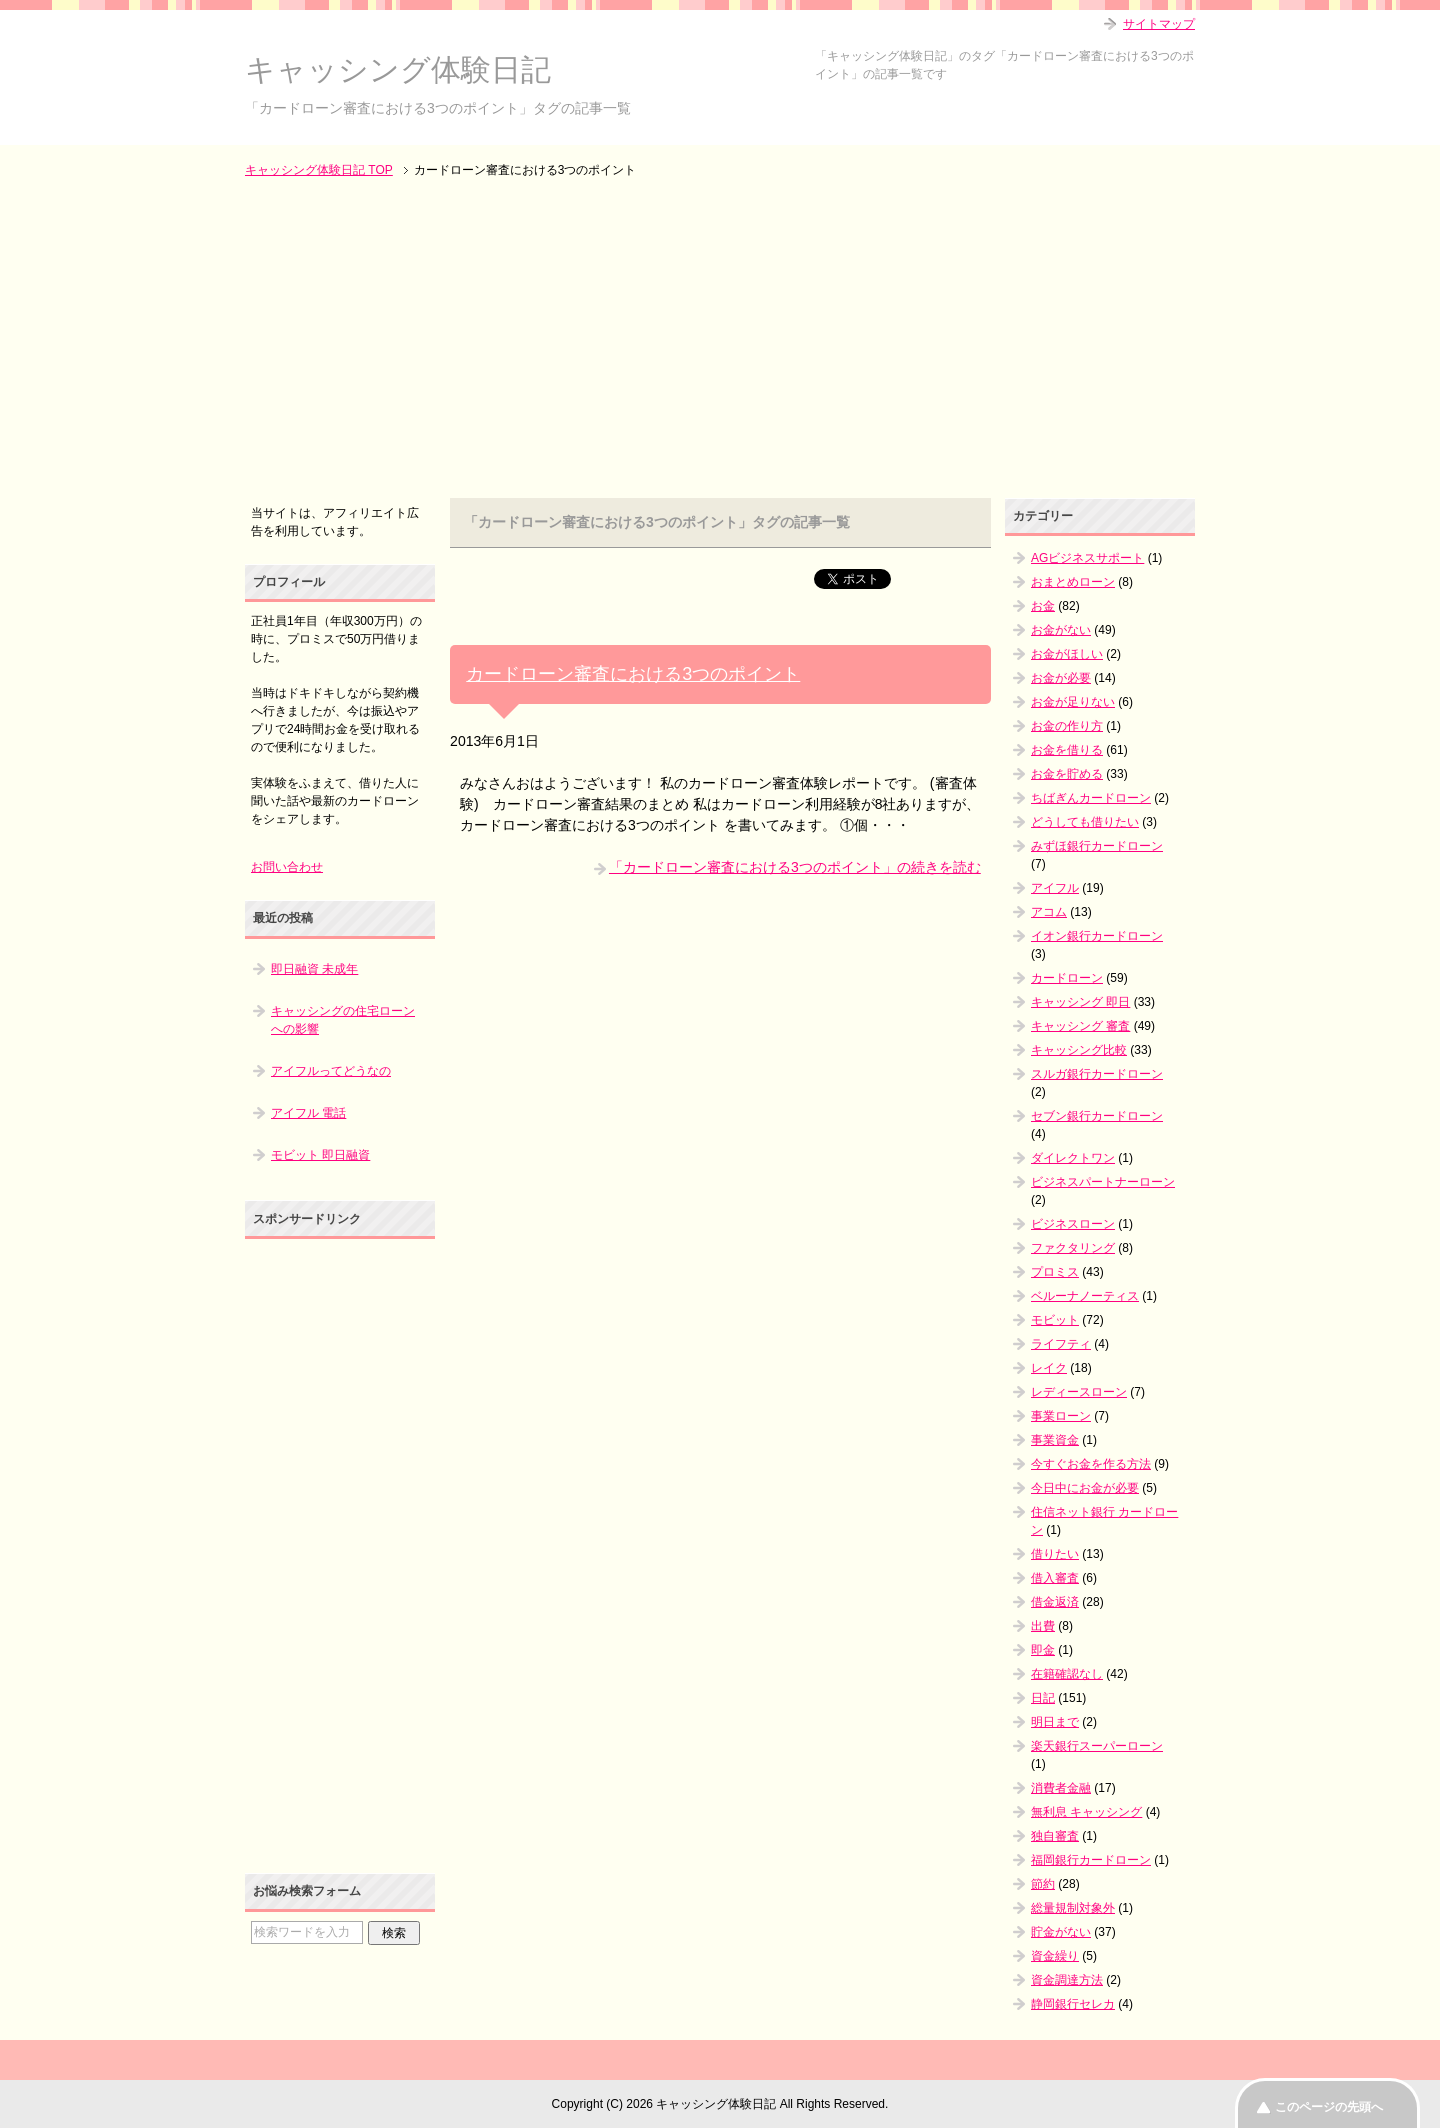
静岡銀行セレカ (1073, 2004)
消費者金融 (1061, 1788)
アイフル (1055, 888)
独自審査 (1055, 1836)
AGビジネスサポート (1087, 558)
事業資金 (1055, 1440)
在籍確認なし (1067, 1674)
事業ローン (1061, 1416)
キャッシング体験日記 (398, 69)
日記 (1043, 1698)
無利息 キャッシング (1086, 1812)
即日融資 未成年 (314, 969)
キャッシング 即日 (1080, 1002)
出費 (1043, 1626)
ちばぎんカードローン (1091, 798)
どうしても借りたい (1085, 822)
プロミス (1055, 1272)
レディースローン (1079, 1392)
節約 (1043, 1884)
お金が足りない (1073, 702)
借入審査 (1055, 1578)
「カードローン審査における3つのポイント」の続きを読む (795, 867)
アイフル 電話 (308, 1113)
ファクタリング (1073, 1248)
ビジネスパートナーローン (1103, 1182)
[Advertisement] (720, 340)
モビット (1055, 1320)
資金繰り (1055, 1956)
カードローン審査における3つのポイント (633, 674)
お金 (1043, 606)
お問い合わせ (287, 867)
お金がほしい (1067, 654)
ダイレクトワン (1073, 1158)
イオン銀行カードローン (1097, 936)
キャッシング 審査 (1080, 1026)
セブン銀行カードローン (1097, 1116)
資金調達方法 (1067, 1980)
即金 (1043, 1650)
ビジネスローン (1073, 1224)
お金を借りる (1067, 750)
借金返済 (1055, 1602)
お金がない (1061, 630)
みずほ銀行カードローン (1097, 846)
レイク (1049, 1368)
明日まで (1055, 1722)
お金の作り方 (1067, 726)
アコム (1049, 912)
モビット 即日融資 (320, 1155)
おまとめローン (1073, 582)
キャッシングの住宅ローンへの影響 (343, 1020)
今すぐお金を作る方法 (1091, 1464)
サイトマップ (1159, 24)
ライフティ (1061, 1344)
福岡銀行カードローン (1091, 1860)
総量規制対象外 (1073, 1908)
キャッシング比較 (1079, 1050)
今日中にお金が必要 (1085, 1488)
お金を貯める (1067, 774)
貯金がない (1061, 1932)
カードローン (1067, 978)
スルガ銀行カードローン (1097, 1074)
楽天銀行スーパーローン (1097, 1746)
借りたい (1055, 1554)
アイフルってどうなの (331, 1071)
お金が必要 (1061, 678)
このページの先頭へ (1329, 2107)
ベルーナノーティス (1085, 1296)
